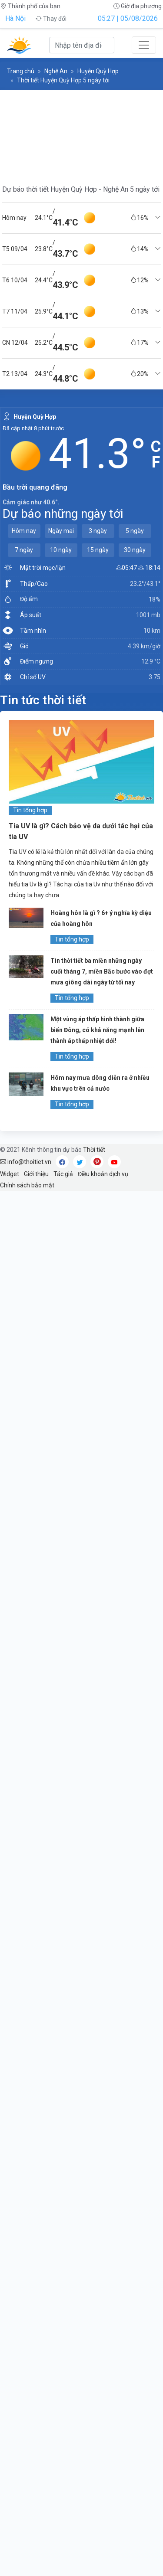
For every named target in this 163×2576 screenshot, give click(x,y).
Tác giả (63, 1173)
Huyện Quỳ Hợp (98, 71)
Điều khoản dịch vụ (103, 1173)
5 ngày (135, 530)
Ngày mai (61, 530)
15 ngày (98, 549)
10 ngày (61, 549)
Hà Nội (15, 18)
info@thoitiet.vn (25, 1161)
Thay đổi (51, 18)
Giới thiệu (36, 1173)
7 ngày (24, 549)
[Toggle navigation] (144, 45)
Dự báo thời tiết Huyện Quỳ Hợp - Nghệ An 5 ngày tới (81, 189)
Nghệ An (55, 71)
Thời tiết (94, 1149)
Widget (9, 1173)
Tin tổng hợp (30, 810)
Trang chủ (20, 71)
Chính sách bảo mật (27, 1185)
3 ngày (98, 530)
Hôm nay (24, 530)
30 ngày (135, 549)
